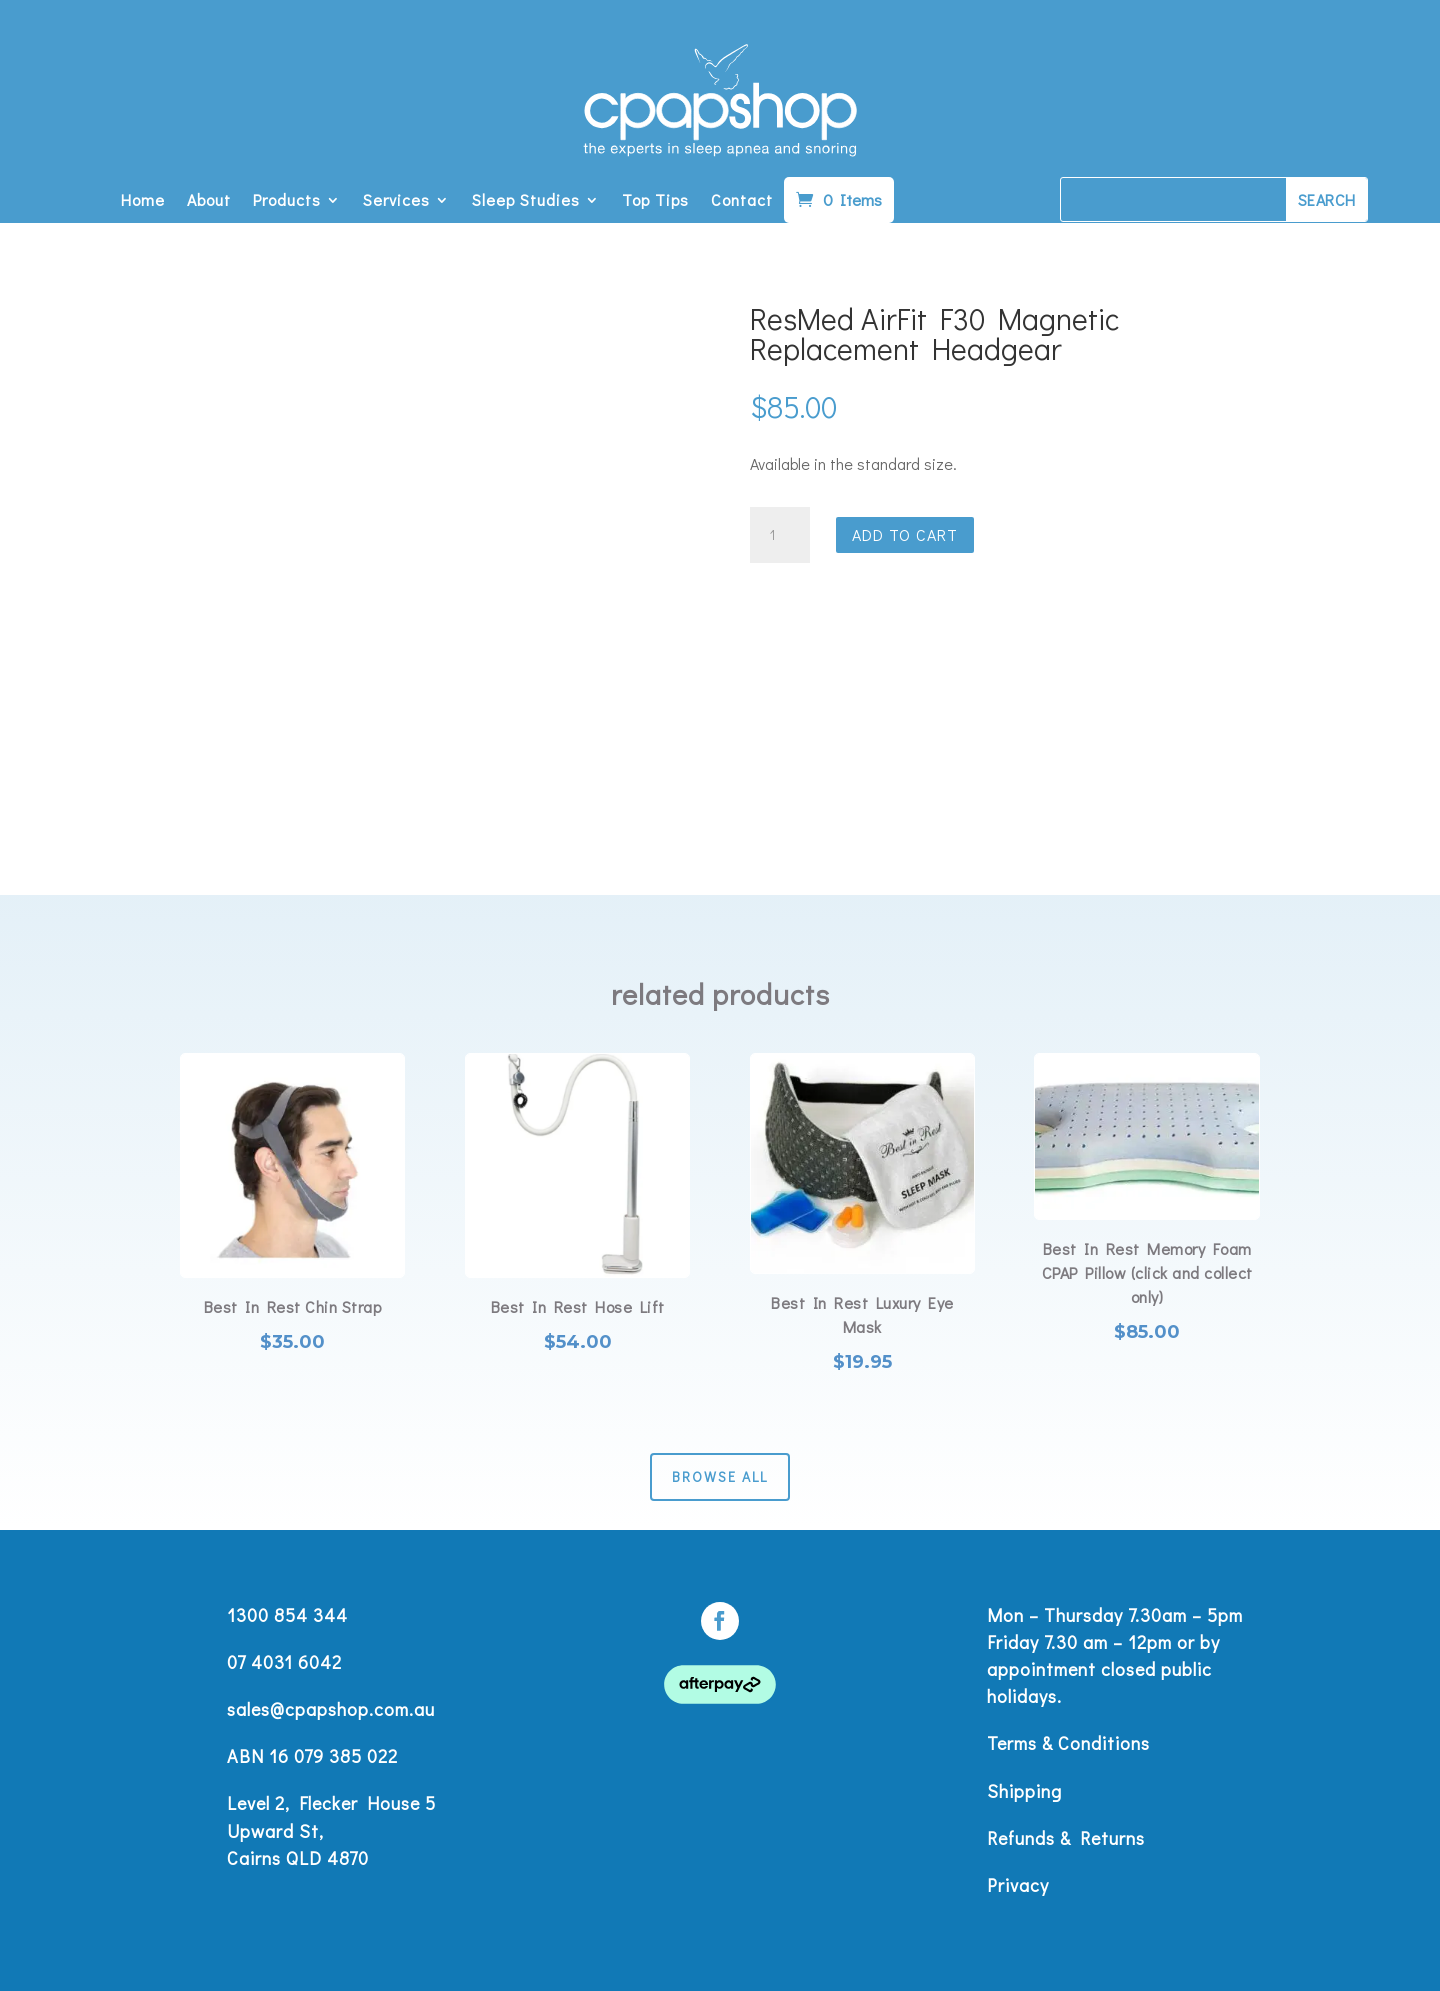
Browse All (720, 1476)
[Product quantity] (780, 535)
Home (143, 201)
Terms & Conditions (1068, 1743)
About (209, 201)
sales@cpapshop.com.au (331, 1709)
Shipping (1024, 1791)
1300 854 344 (287, 1615)
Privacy (1018, 1885)
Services (396, 201)
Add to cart (905, 534)
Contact (742, 201)
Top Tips (655, 201)
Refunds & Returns (1066, 1838)
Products (287, 201)
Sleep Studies (526, 201)
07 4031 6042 (284, 1662)
